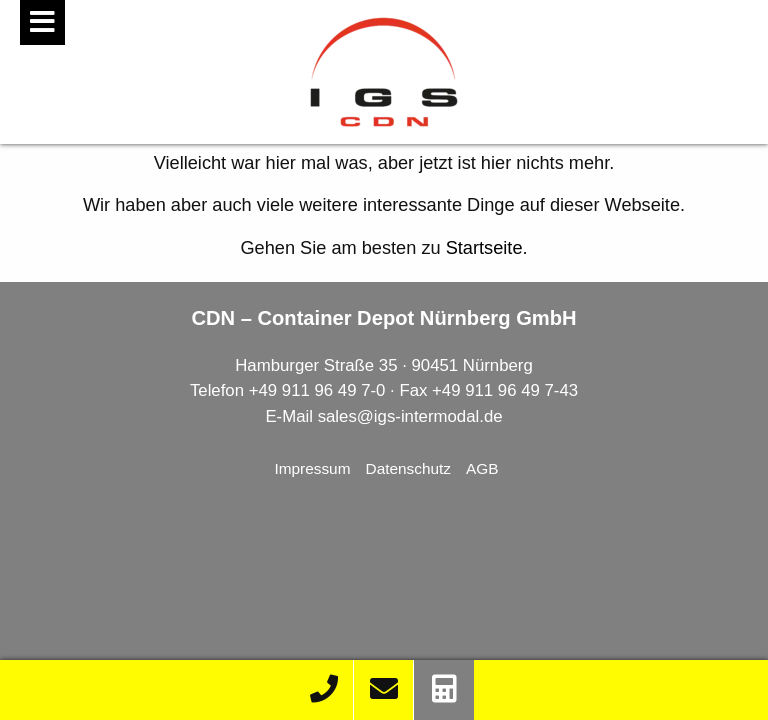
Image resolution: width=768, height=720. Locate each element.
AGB (482, 468)
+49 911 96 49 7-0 (317, 390)
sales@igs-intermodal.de (410, 416)
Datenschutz (409, 468)
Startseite (484, 248)
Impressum (312, 468)
